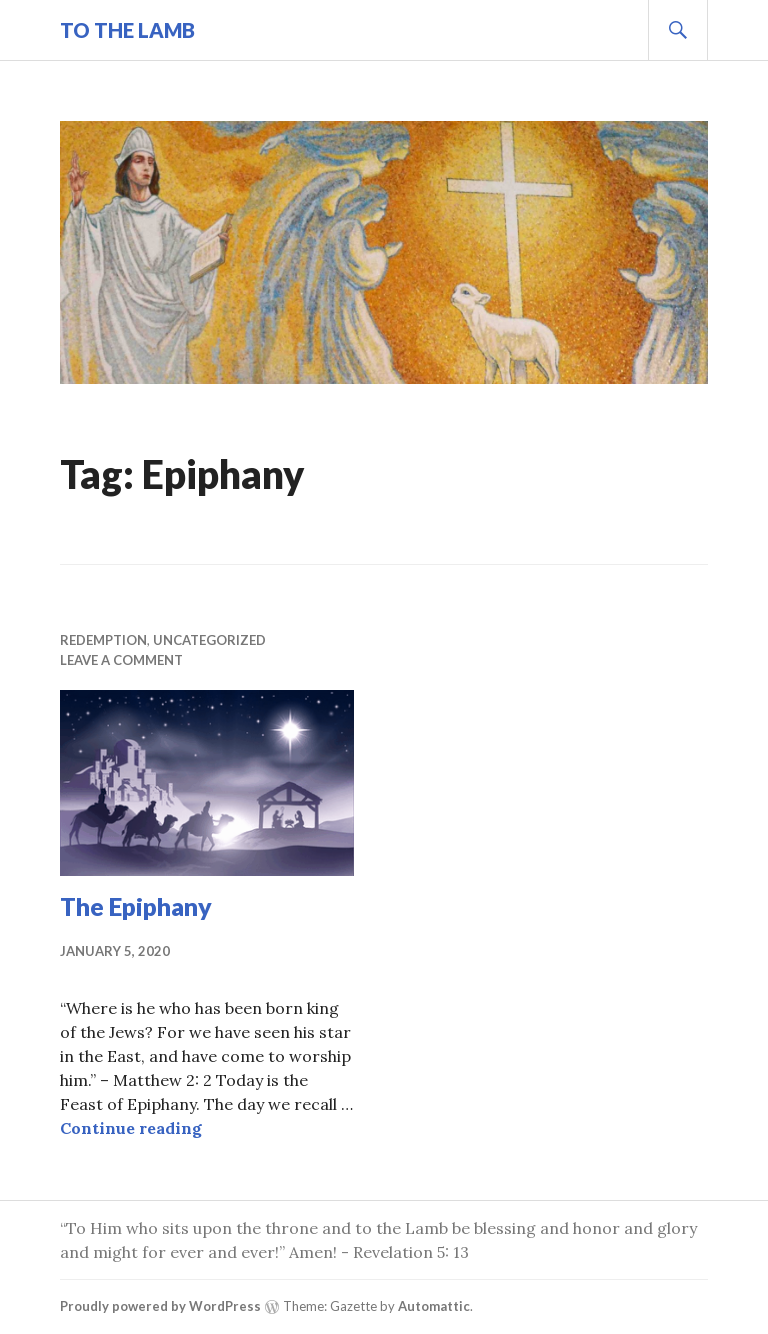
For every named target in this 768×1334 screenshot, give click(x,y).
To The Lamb (127, 30)
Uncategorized (209, 640)
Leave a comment (121, 660)
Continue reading (131, 1128)
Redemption (103, 640)
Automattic (434, 1306)
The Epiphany (136, 906)
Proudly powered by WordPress (160, 1306)
